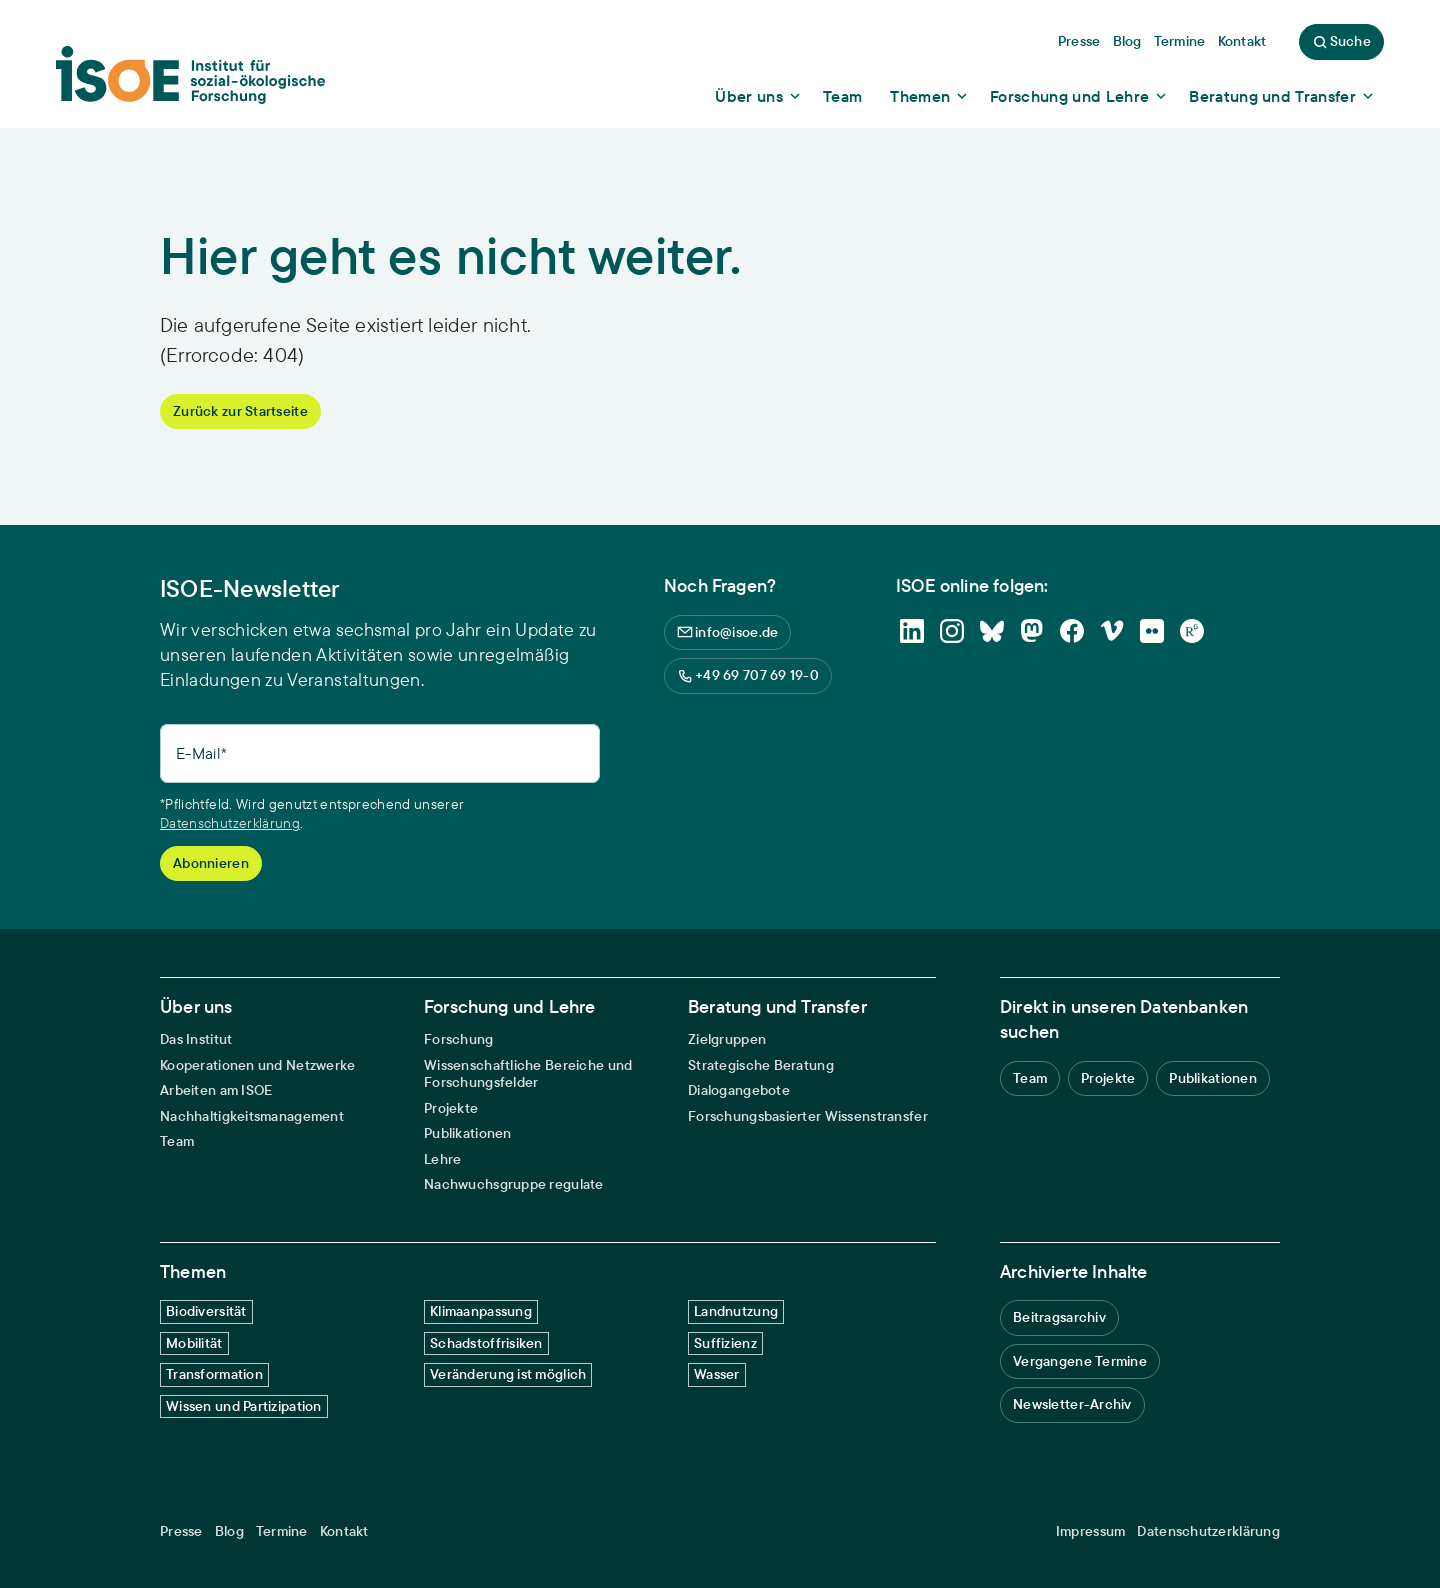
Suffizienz (725, 1343)
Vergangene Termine (1080, 1361)
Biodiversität (206, 1311)
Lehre (442, 1159)
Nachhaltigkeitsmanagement (252, 1116)
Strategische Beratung (761, 1065)
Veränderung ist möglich (508, 1374)
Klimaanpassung (481, 1311)
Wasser (717, 1374)
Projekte (451, 1108)
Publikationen (468, 1133)
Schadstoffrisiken (486, 1343)
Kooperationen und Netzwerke (258, 1065)
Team (177, 1141)
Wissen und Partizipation (244, 1406)
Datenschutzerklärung (230, 823)
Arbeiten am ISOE (216, 1090)
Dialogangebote (739, 1090)
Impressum (1091, 1531)
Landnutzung (736, 1311)
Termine (282, 1531)
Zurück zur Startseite (240, 411)
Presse (181, 1531)
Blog (229, 1531)
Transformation (214, 1374)
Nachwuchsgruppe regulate (514, 1184)
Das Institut (196, 1039)
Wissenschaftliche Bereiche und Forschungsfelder (528, 1074)
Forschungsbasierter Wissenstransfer (808, 1116)
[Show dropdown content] (759, 96)
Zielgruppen (727, 1039)
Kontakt (344, 1531)
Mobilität (194, 1343)
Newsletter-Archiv (1072, 1404)
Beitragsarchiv (1059, 1317)
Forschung (459, 1039)
